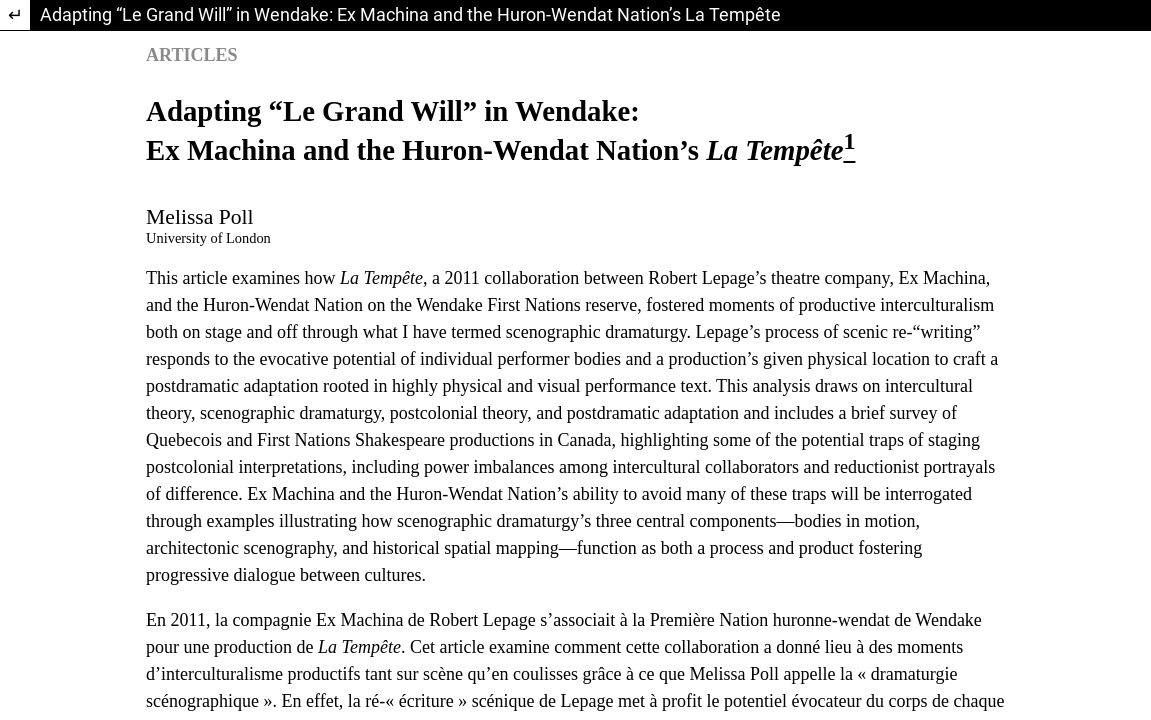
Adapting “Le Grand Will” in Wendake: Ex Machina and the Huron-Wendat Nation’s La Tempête (410, 14)
